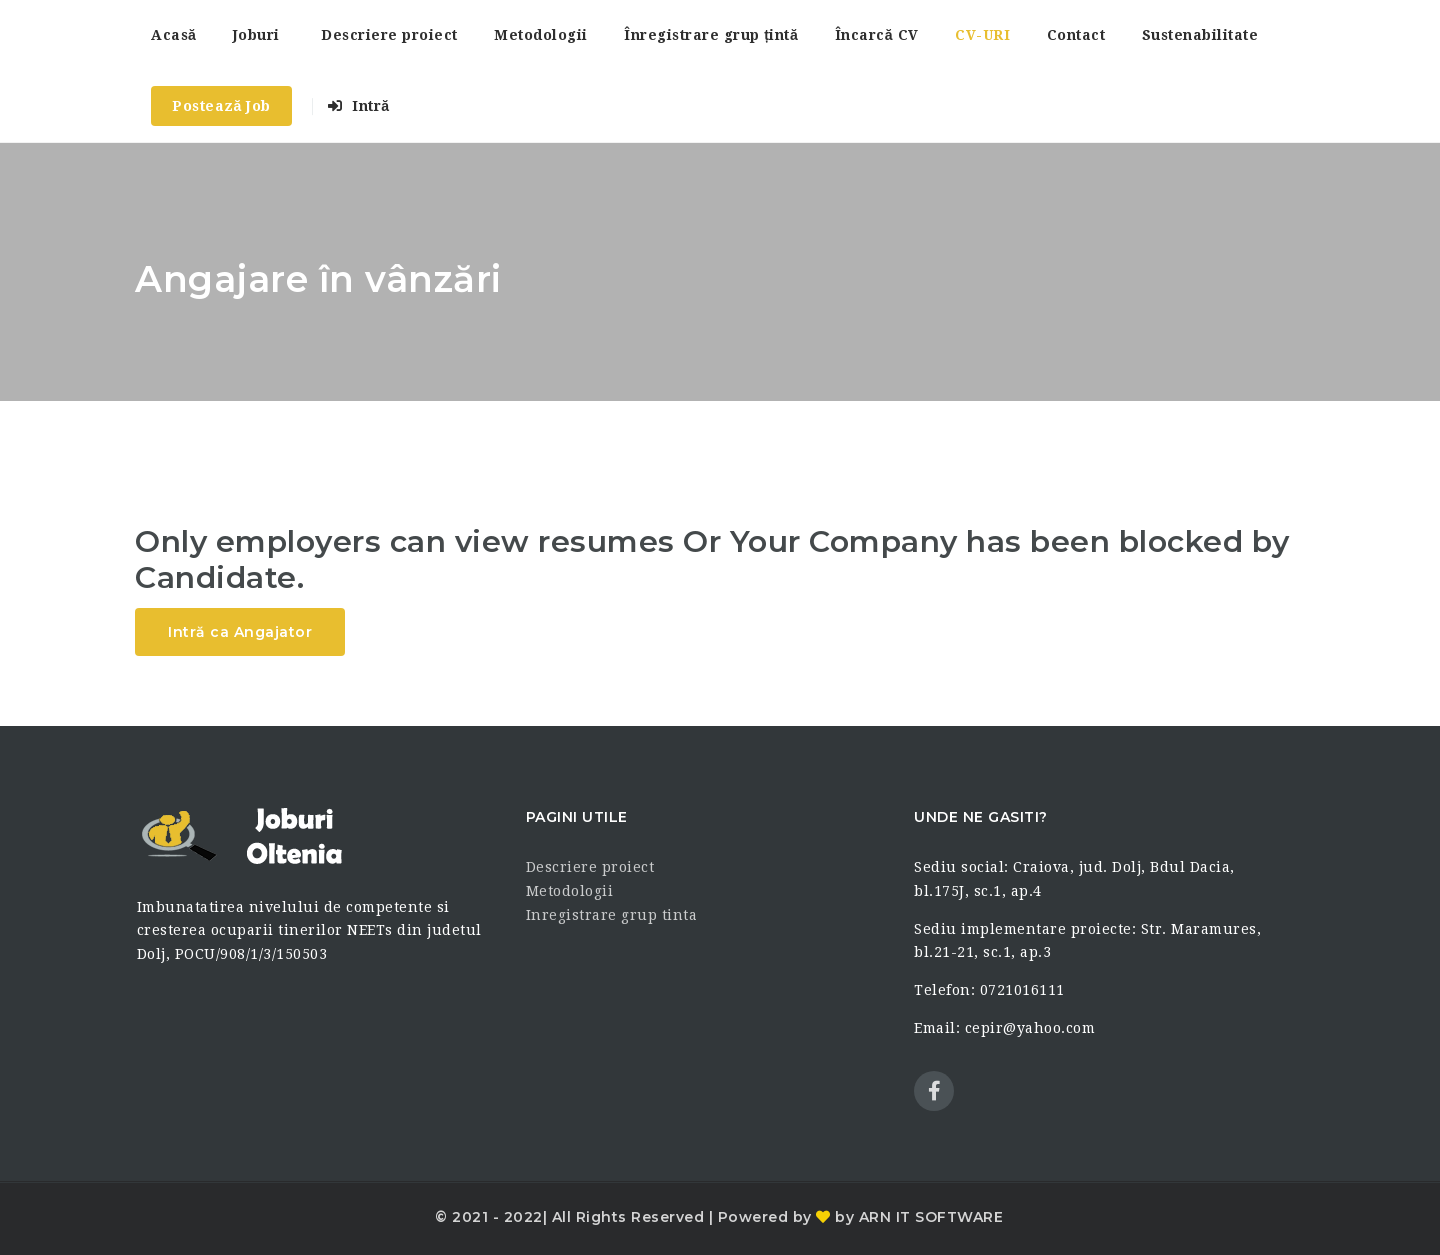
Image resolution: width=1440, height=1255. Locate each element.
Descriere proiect (389, 35)
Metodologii (541, 35)
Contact (1076, 35)
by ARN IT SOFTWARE (917, 1217)
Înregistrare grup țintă (711, 35)
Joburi (256, 35)
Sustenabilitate (1200, 35)
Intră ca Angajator (240, 632)
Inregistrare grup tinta (612, 915)
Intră (358, 106)
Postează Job (221, 106)
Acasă (173, 35)
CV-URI (982, 35)
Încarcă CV (877, 35)
